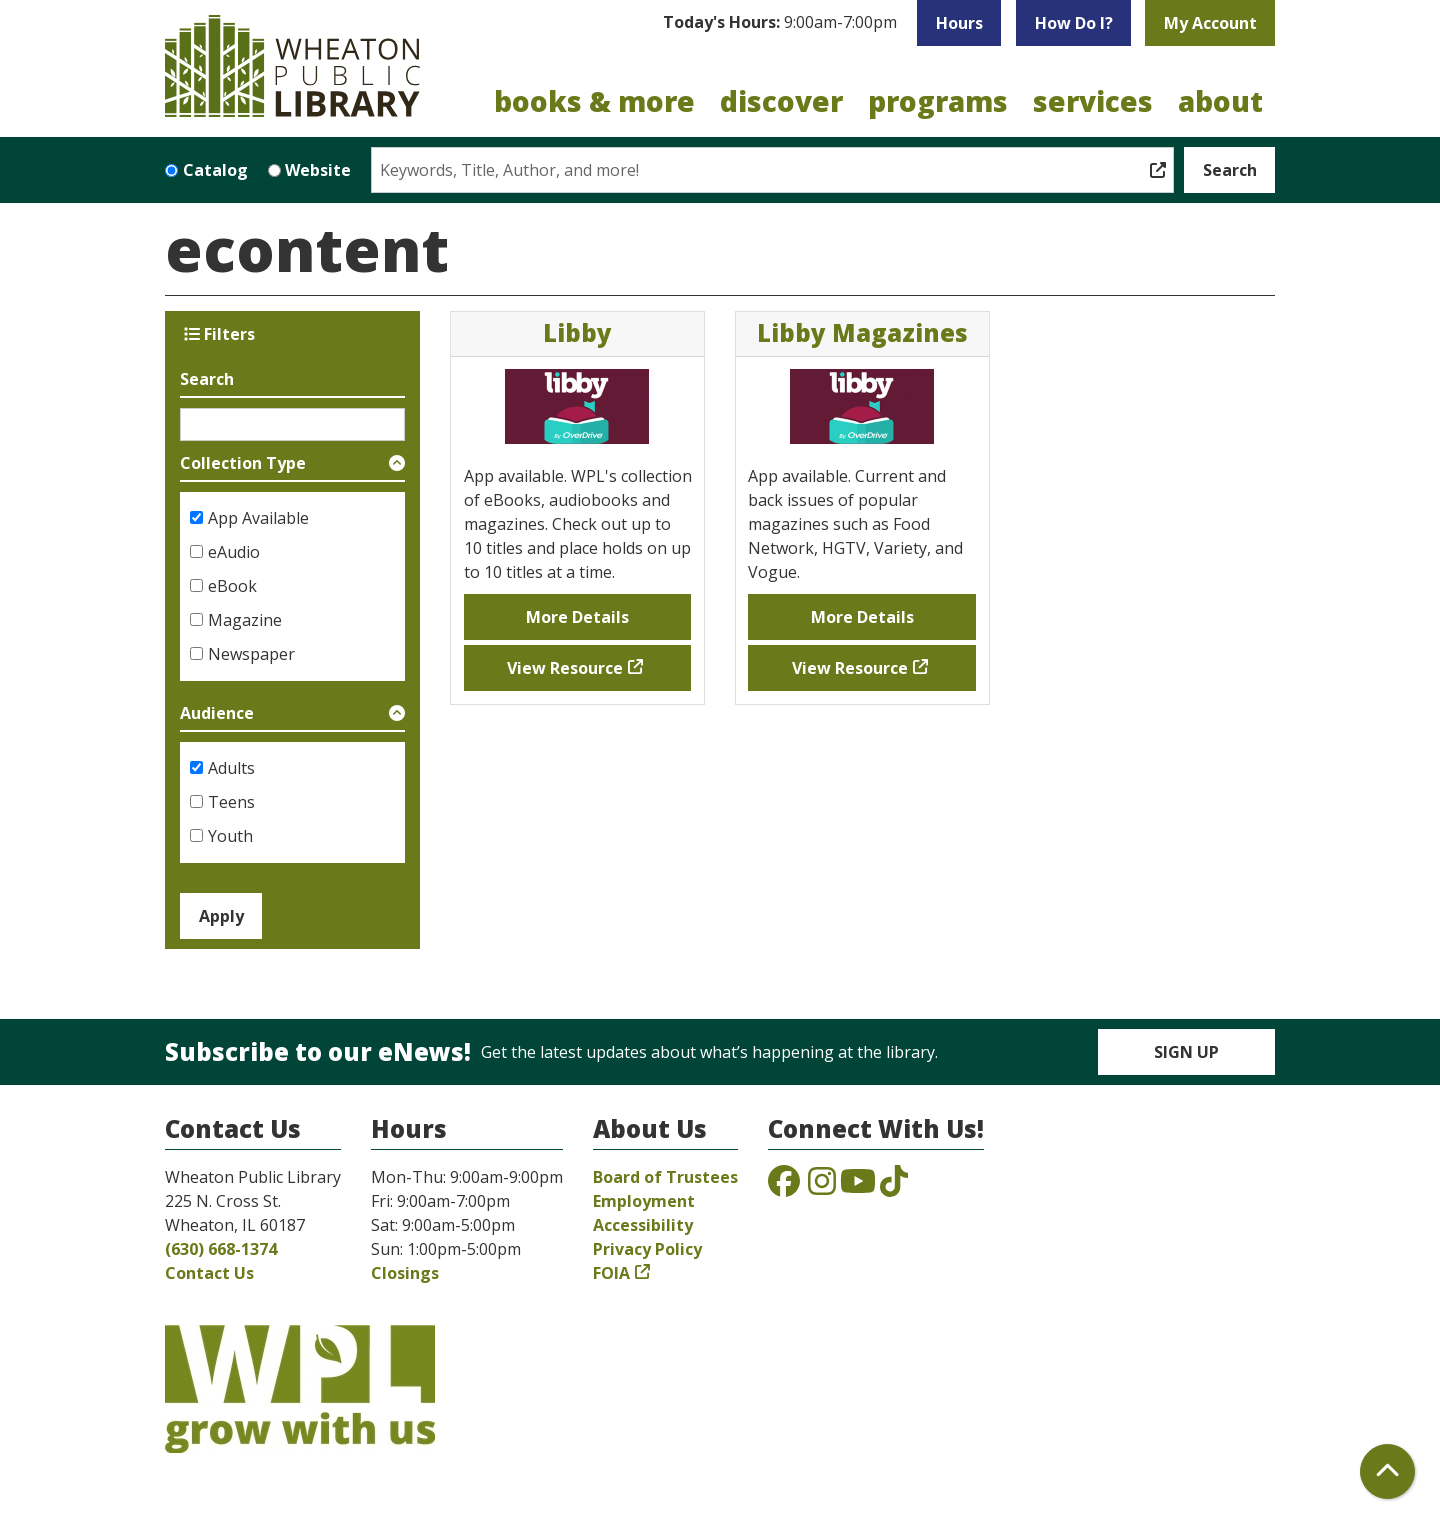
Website (318, 170)
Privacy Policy (647, 1249)
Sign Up (1186, 1052)
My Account (1210, 23)
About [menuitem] (1220, 101)
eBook (232, 586)
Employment (644, 1201)
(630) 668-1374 (221, 1249)
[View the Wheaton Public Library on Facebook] (784, 1187)
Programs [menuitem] (938, 101)
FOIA (611, 1273)
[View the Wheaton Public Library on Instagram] (822, 1187)
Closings (405, 1273)
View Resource (565, 668)
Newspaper (251, 654)
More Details (577, 617)
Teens (231, 802)
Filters (219, 334)
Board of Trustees (665, 1177)
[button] (780, 23)
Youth (230, 836)
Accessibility (643, 1225)
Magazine (245, 620)
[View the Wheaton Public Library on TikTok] (894, 1187)
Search (207, 379)
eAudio (234, 552)
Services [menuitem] (1093, 101)
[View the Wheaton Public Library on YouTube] (858, 1187)
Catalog (215, 170)
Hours (959, 23)
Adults (231, 768)
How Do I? (1074, 23)
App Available (258, 518)
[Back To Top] (1387, 1471)
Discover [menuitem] (781, 101)
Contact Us (209, 1273)
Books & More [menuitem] (594, 101)
